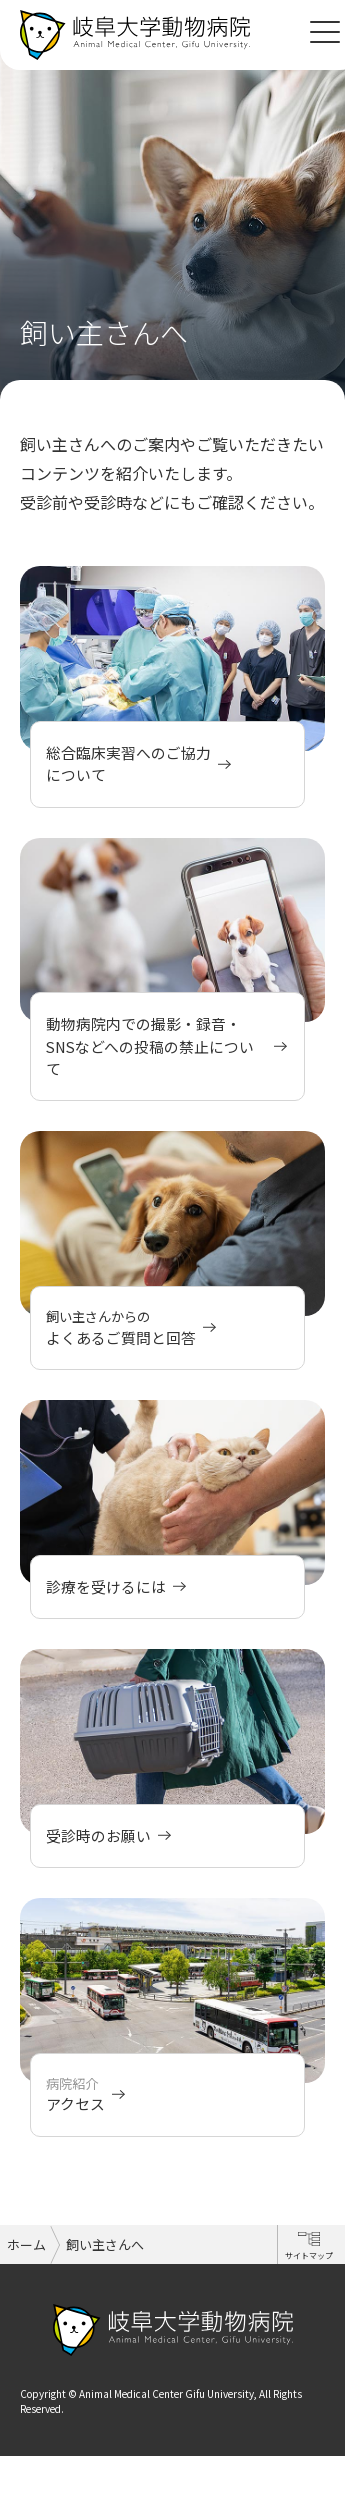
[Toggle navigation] (325, 30)
